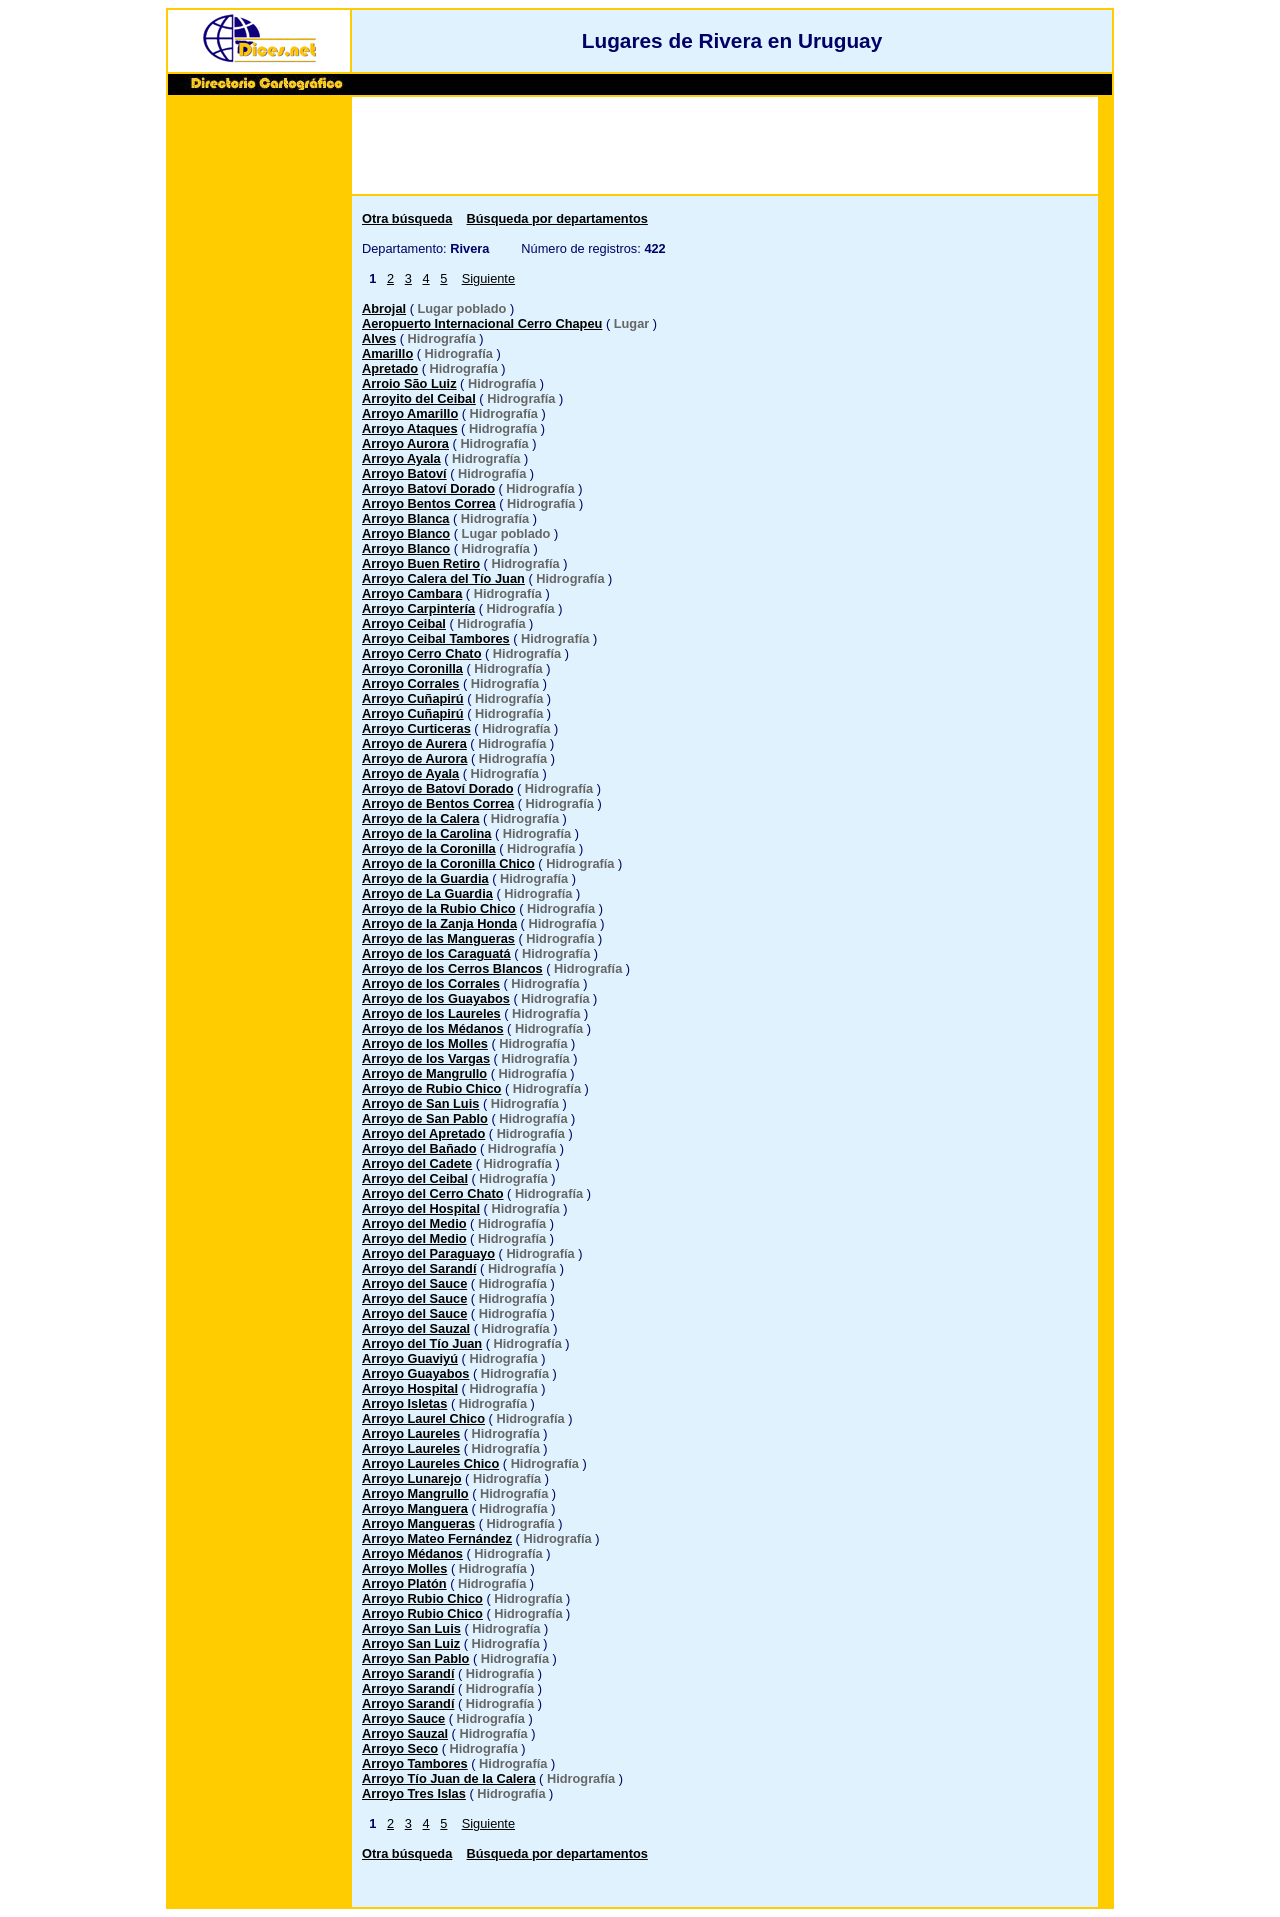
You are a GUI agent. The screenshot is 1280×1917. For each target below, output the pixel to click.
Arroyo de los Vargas (426, 1058)
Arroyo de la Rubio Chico (439, 908)
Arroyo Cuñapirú (413, 698)
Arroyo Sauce (403, 1718)
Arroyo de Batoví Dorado (437, 788)
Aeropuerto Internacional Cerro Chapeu (482, 323)
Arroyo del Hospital (421, 1208)
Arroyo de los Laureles (431, 1013)
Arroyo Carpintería (418, 608)
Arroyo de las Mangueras (438, 938)
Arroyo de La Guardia (427, 893)
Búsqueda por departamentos (557, 218)
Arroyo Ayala (401, 458)
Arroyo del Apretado (423, 1133)
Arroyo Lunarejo (412, 1478)
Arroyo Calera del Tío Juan (443, 578)
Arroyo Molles (404, 1568)
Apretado (390, 368)
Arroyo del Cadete (417, 1163)
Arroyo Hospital (410, 1388)
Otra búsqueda (407, 218)
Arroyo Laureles (411, 1433)
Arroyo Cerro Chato (421, 653)
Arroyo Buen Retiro (421, 563)
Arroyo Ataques (410, 428)
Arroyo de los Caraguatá (436, 953)
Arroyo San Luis (411, 1628)
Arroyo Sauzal (405, 1733)
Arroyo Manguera (415, 1508)
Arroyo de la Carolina (426, 833)
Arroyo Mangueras (418, 1523)
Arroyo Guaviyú (410, 1358)
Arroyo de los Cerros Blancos (452, 968)
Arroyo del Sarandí (419, 1268)
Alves (379, 338)
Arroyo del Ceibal (415, 1178)
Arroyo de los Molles (425, 1043)
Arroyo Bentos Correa (429, 503)
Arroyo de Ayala (410, 773)
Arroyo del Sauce (414, 1283)
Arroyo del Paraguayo (428, 1253)
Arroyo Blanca (405, 518)
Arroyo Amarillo (410, 413)
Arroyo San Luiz (411, 1643)
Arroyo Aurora (405, 443)
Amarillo (387, 353)
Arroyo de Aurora (414, 758)
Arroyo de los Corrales (431, 983)
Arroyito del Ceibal (419, 398)
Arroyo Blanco (406, 533)
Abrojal (384, 308)
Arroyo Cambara (412, 593)
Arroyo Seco (400, 1748)
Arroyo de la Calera (420, 818)
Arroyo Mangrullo (415, 1493)
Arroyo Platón (404, 1583)
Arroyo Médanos (412, 1553)
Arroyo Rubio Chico (422, 1598)
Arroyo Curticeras (416, 728)
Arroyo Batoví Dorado (428, 488)
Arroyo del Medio (414, 1223)
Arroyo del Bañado (419, 1148)
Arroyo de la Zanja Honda (439, 923)
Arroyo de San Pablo (425, 1118)
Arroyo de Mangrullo (424, 1073)
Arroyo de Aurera (414, 743)
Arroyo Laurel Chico (423, 1418)
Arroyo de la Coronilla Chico (448, 863)
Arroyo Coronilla (412, 668)
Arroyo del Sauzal (416, 1328)
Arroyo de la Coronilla (429, 848)
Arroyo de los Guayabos (436, 998)
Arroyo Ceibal (404, 623)
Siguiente (488, 278)
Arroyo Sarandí (408, 1673)
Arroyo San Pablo (415, 1658)
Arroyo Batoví (404, 473)
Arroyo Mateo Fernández (437, 1538)
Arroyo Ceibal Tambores (436, 638)
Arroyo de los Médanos (433, 1028)
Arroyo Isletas (404, 1403)
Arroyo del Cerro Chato (433, 1193)
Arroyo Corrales (410, 683)
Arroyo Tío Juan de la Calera (449, 1778)
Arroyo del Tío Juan (422, 1343)
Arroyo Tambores (415, 1763)
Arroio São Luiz (409, 383)
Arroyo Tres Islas (414, 1793)
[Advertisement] (259, 407)
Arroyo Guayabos (415, 1373)
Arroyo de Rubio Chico (431, 1088)
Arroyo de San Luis (420, 1103)
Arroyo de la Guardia (425, 878)
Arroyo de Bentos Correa (438, 803)
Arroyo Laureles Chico (430, 1463)
